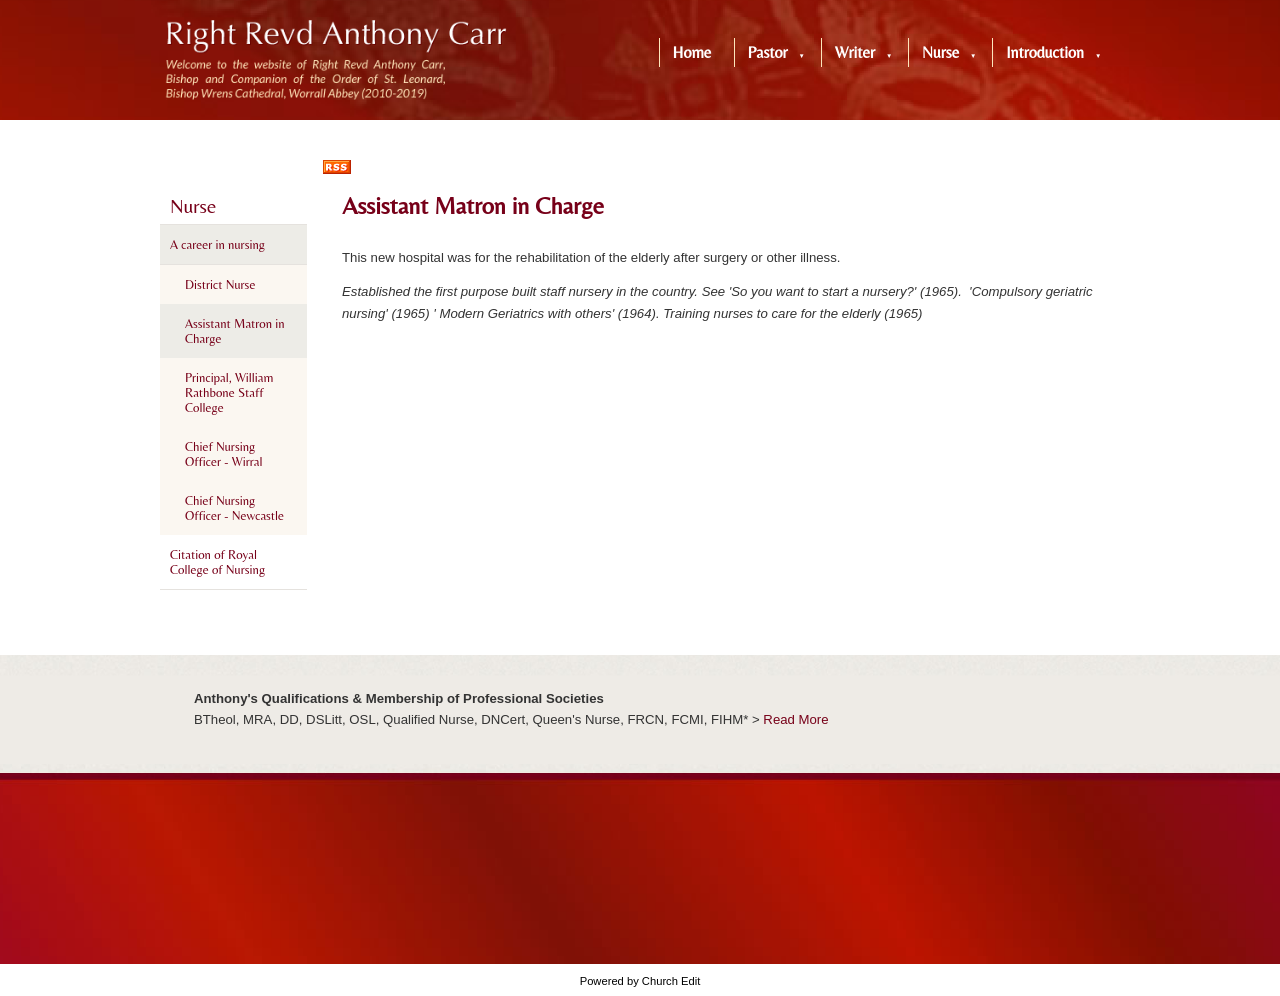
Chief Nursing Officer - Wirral (223, 454)
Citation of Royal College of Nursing (217, 562)
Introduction (1045, 52)
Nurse (940, 52)
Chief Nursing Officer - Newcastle (234, 508)
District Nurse (220, 284)
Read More (795, 719)
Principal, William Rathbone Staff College (229, 392)
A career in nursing (217, 244)
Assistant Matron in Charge (235, 331)
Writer (855, 52)
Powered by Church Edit (640, 981)
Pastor (768, 52)
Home (692, 52)
